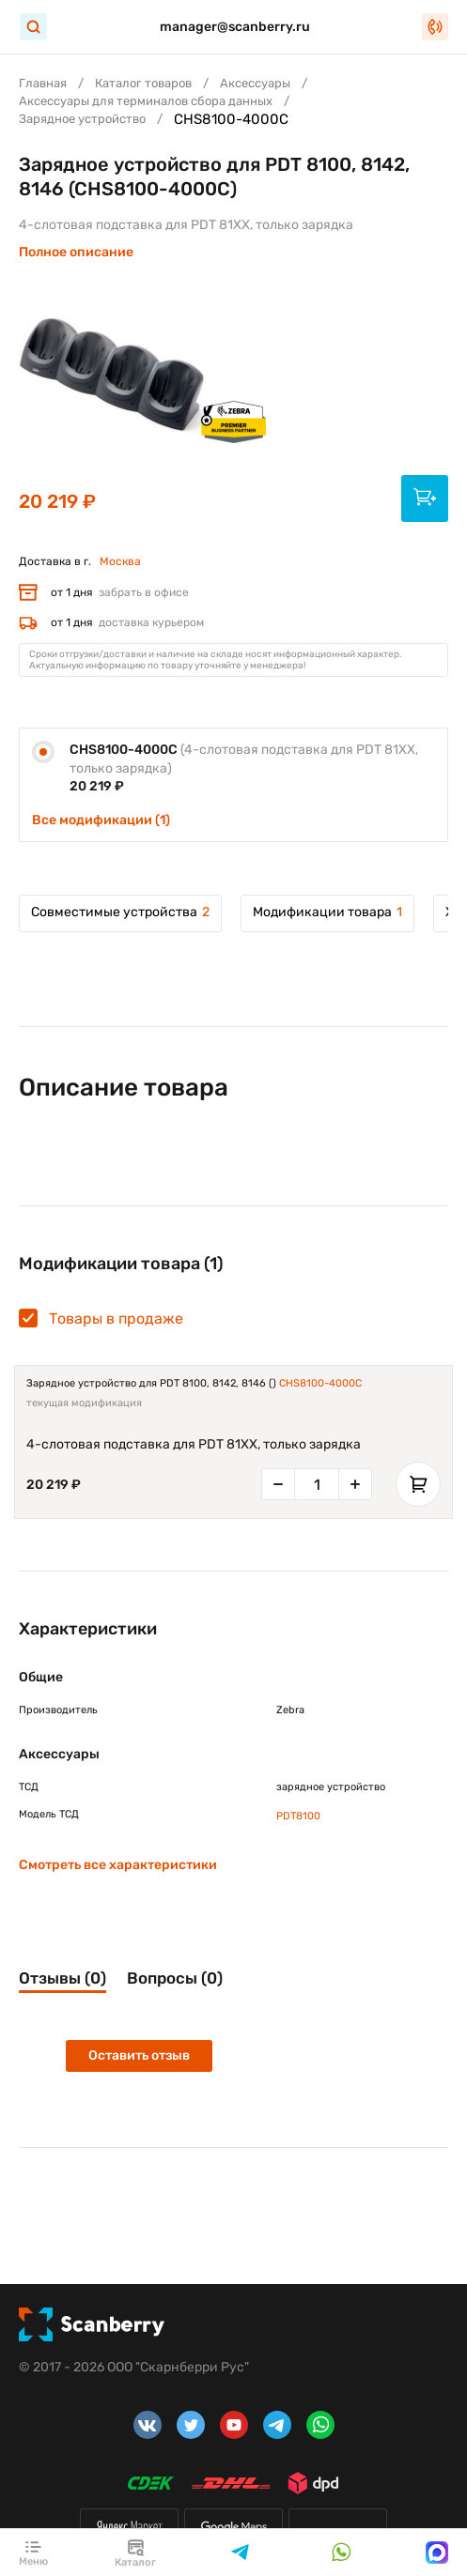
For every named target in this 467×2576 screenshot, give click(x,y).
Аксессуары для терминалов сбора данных (145, 101)
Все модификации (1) (101, 820)
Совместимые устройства (120, 912)
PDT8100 (298, 1816)
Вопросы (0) (175, 1978)
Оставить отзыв (139, 2055)
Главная (43, 83)
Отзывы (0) (62, 1978)
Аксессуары (255, 83)
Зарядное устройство (82, 119)
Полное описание (76, 252)
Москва (120, 561)
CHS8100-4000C (320, 1383)
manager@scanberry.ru (235, 27)
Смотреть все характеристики (118, 1865)
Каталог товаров (143, 83)
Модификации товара (327, 912)
